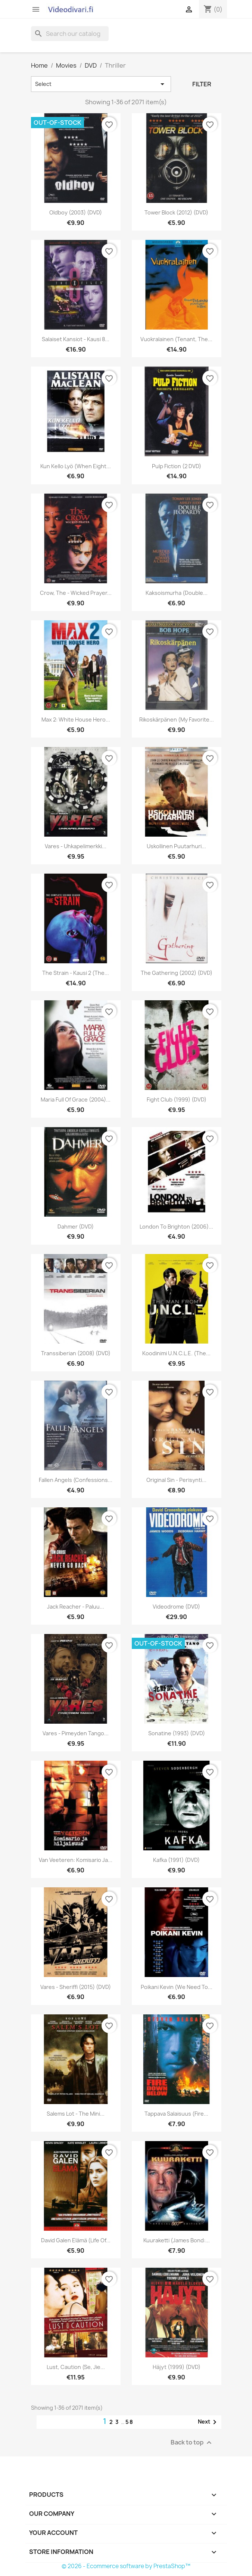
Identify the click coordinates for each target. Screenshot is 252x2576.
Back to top (192, 2442)
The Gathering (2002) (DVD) (176, 972)
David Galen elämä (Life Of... (76, 2240)
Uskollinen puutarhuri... (176, 846)
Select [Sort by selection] (101, 84)
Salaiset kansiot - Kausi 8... (75, 339)
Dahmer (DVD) (75, 1226)
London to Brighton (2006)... (176, 1226)
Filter (201, 84)
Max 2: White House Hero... (75, 719)
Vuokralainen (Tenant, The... (176, 339)
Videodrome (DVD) (176, 1606)
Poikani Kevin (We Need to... (176, 1986)
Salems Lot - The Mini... (76, 2113)
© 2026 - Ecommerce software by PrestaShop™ (126, 2566)
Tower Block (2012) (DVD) (176, 212)
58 (129, 2421)
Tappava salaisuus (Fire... (176, 2113)
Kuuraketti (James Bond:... (176, 2240)
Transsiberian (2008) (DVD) (76, 1353)
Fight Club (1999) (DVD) (176, 1099)
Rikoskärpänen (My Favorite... (176, 719)
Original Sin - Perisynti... (176, 1479)
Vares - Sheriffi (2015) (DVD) (75, 1986)
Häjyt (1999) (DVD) (176, 2366)
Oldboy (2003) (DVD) (75, 212)
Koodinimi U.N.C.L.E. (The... (176, 1353)
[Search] (70, 33)
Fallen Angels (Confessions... (75, 1479)
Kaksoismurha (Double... (177, 592)
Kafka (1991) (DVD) (176, 1859)
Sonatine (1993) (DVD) (176, 1733)
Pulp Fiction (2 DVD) (176, 466)
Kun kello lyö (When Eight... (75, 466)
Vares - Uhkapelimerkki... (75, 846)
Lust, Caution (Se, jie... (76, 2366)
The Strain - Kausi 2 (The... (75, 972)
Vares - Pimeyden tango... (76, 1733)
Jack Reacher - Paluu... (75, 1606)
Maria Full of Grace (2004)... (76, 1099)
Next (208, 2422)
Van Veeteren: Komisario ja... (75, 1859)
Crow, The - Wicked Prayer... (76, 592)
